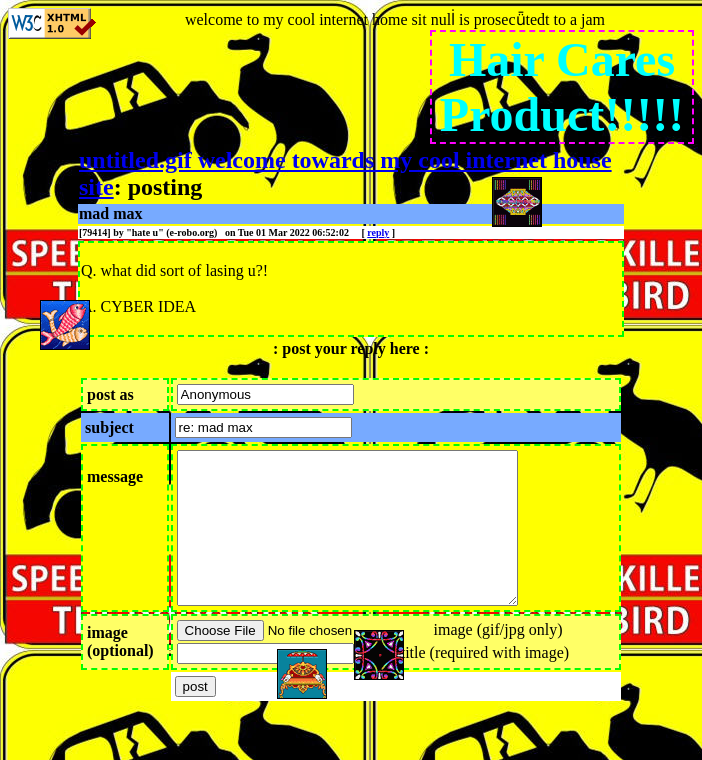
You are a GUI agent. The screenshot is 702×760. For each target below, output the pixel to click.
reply (378, 232)
